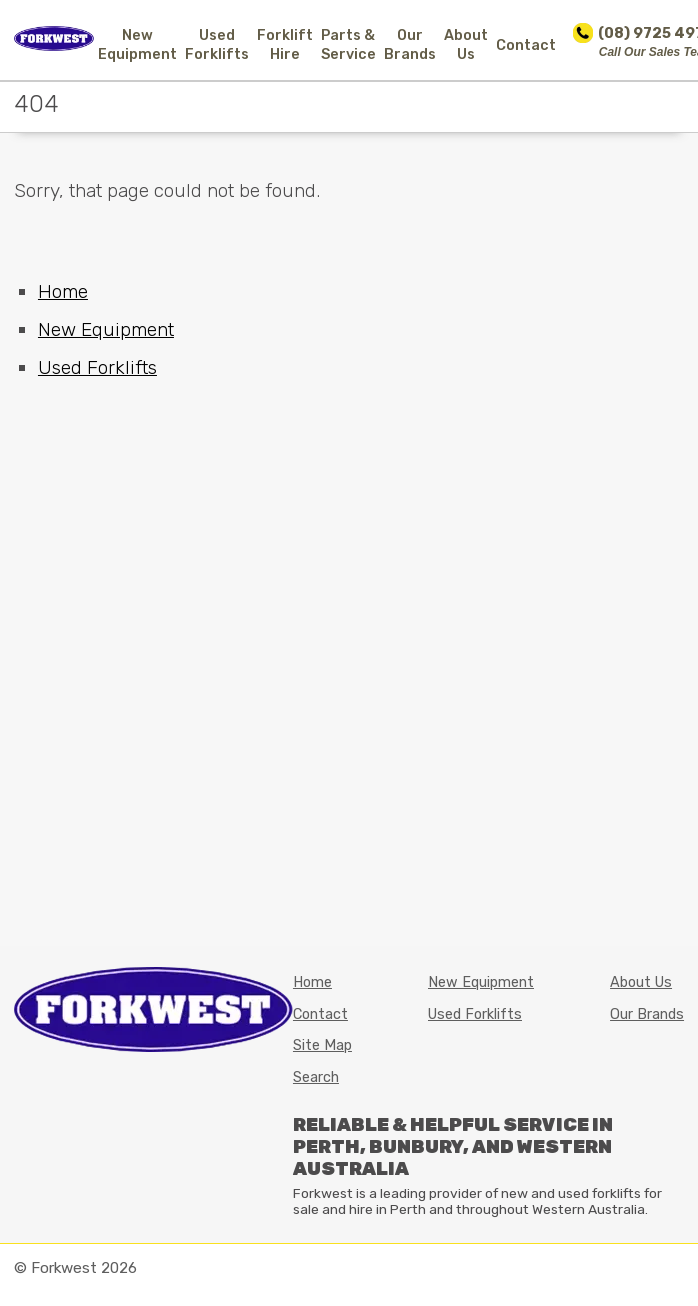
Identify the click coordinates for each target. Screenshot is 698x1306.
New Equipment (137, 45)
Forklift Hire (285, 45)
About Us (466, 45)
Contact (526, 45)
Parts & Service (348, 45)
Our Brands (410, 45)
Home (63, 291)
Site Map (322, 1045)
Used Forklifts (217, 45)
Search (316, 1077)
